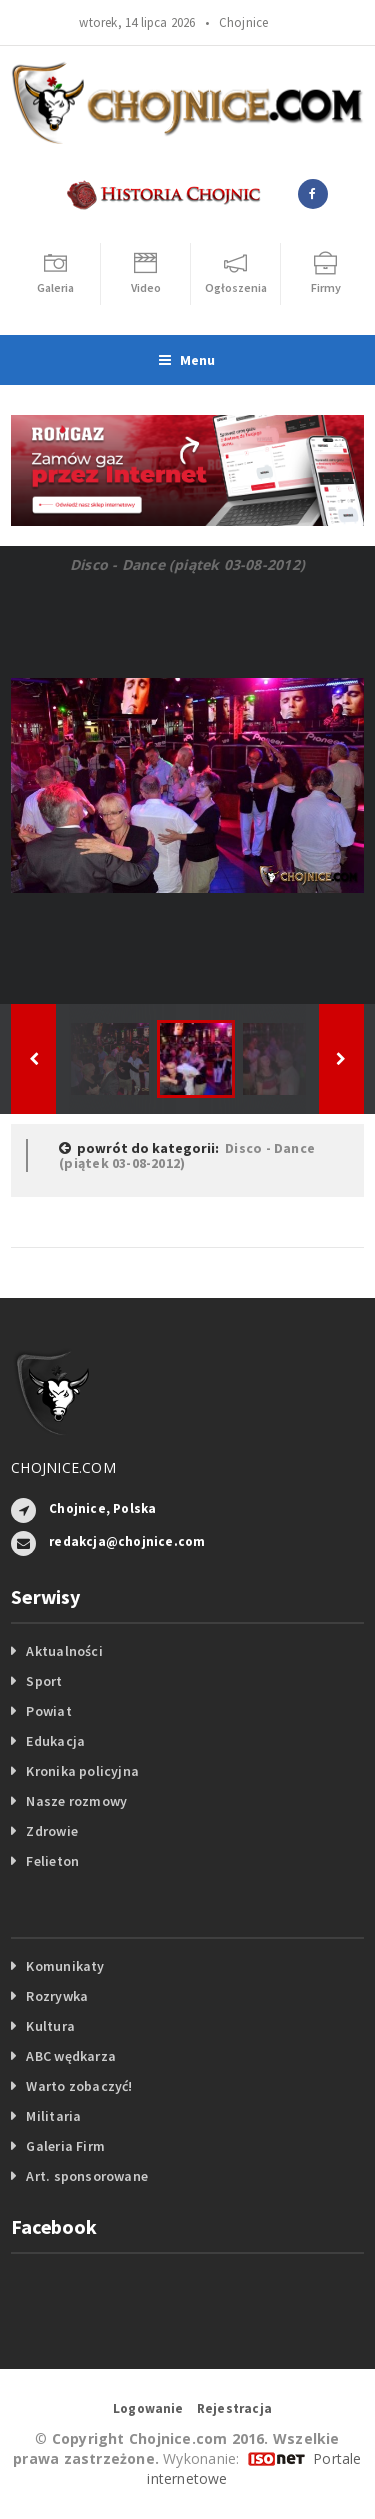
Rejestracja (234, 2408)
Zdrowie (51, 1831)
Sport (44, 1681)
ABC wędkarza (71, 2056)
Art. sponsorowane (87, 2176)
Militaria (53, 2116)
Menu (187, 360)
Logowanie (148, 2408)
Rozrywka (57, 1996)
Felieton (52, 1861)
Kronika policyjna (82, 1771)
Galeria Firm (65, 2146)
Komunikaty (65, 1966)
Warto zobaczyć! (79, 2086)
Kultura (50, 2026)
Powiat (48, 1711)
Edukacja (55, 1741)
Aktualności (64, 1651)
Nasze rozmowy (76, 1801)
